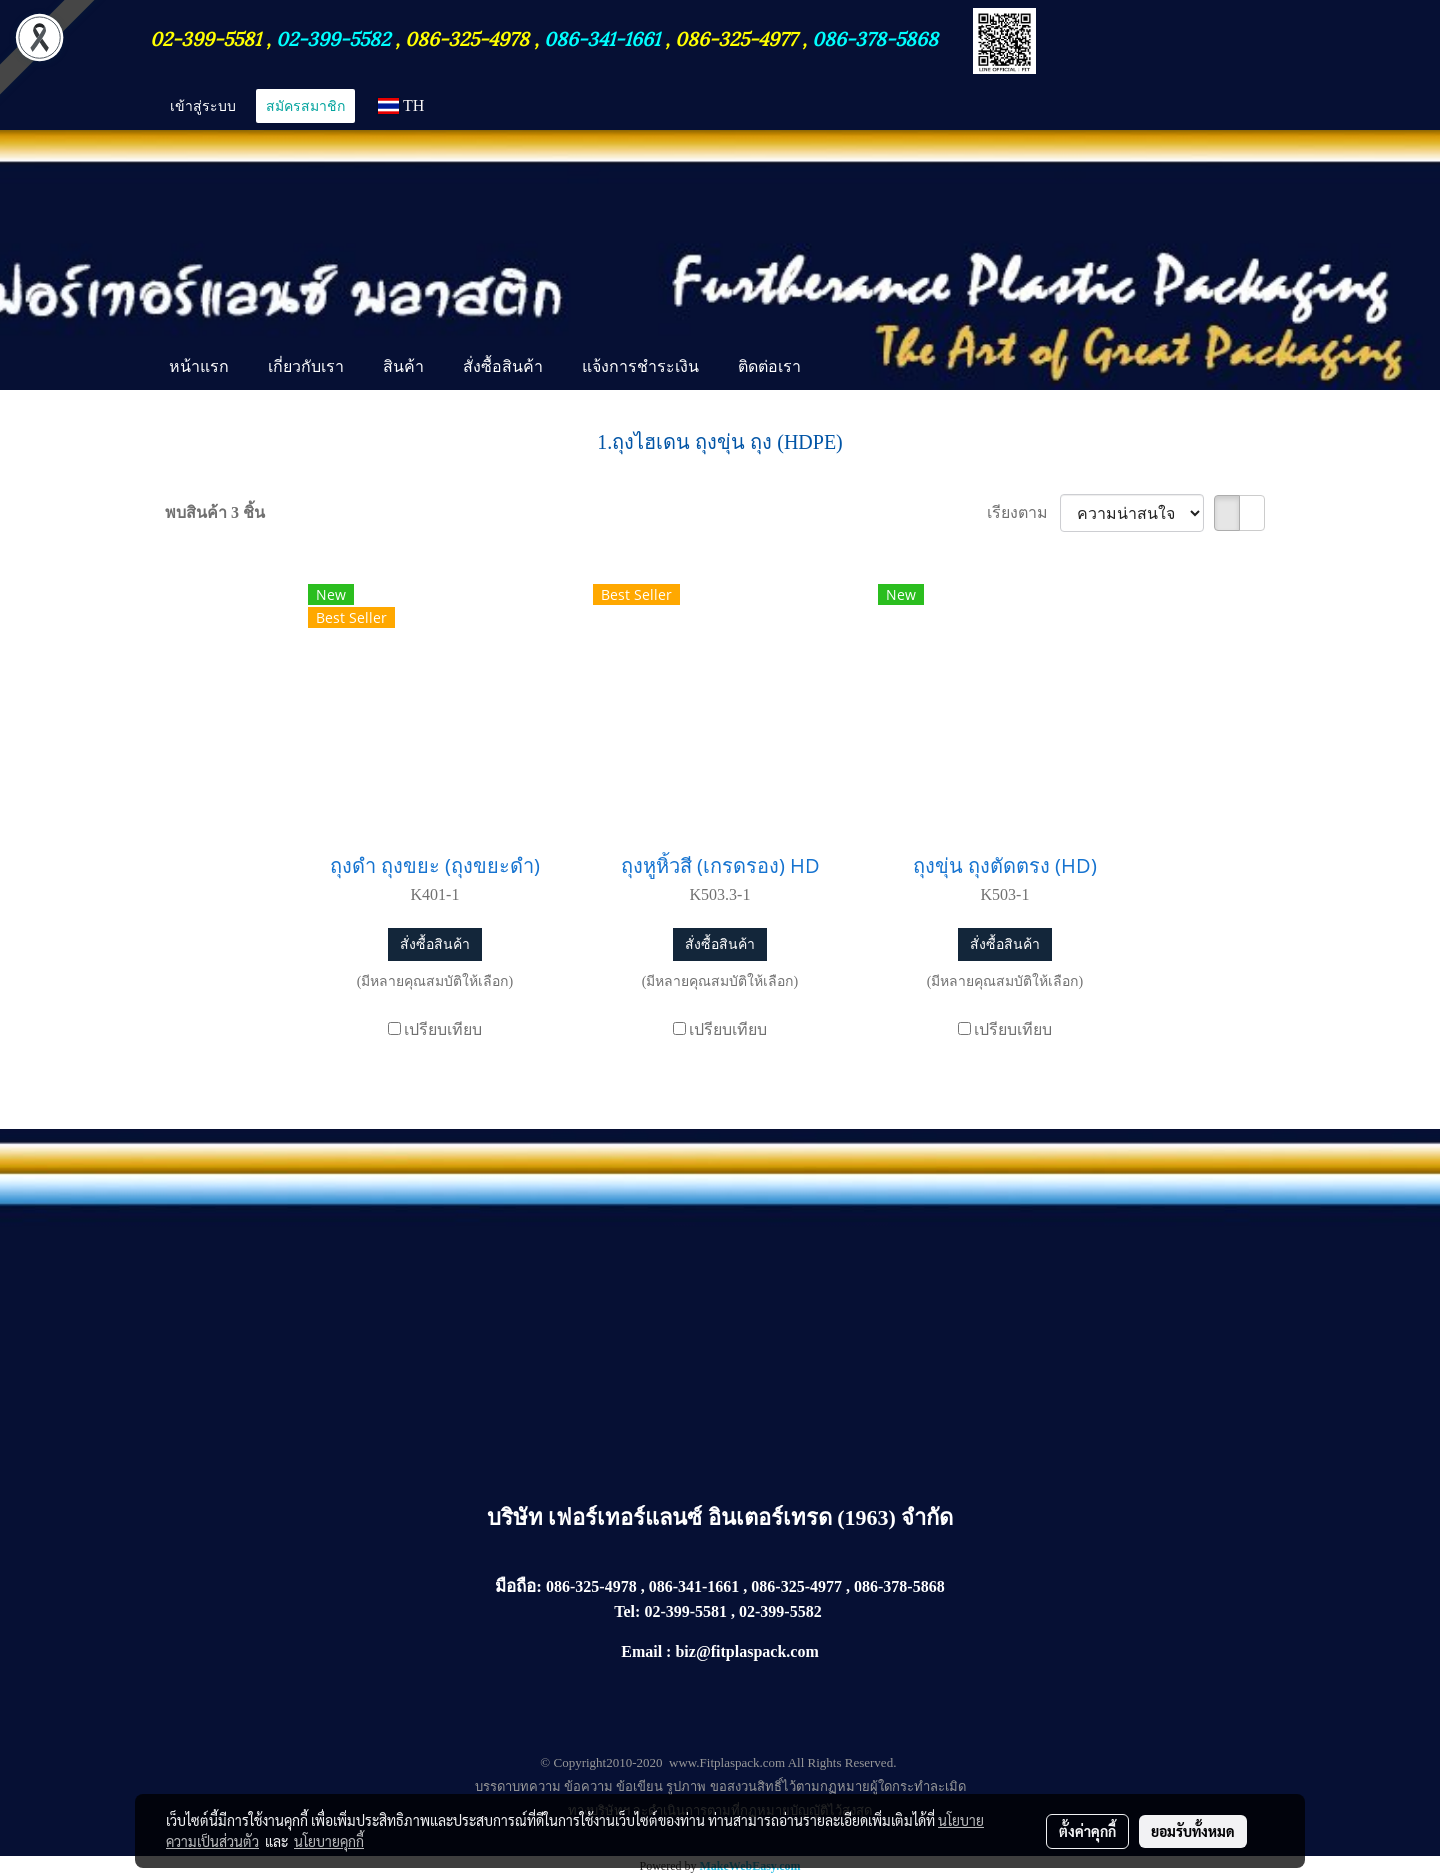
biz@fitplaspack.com (746, 1651)
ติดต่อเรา (769, 366)
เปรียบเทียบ (443, 1029)
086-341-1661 (604, 37)
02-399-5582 (333, 37)
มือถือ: (518, 1586)
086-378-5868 (875, 37)
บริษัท (518, 1517)
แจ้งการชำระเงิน (640, 366)
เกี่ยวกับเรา (306, 366)
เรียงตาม (1023, 512)
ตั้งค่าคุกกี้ (1087, 1831)
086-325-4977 (736, 37)
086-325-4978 (467, 37)
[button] (838, 368)
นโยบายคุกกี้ (329, 1841)
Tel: (627, 1611)
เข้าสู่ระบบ (203, 105)
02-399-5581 (208, 37)
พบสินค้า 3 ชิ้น (215, 512)
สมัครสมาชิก (305, 105)
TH (401, 105)
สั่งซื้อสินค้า (503, 366)
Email (641, 1651)
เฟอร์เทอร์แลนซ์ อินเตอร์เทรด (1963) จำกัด (750, 1517)
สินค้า (403, 366)
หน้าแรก (199, 366)
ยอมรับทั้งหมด (1193, 1831)
